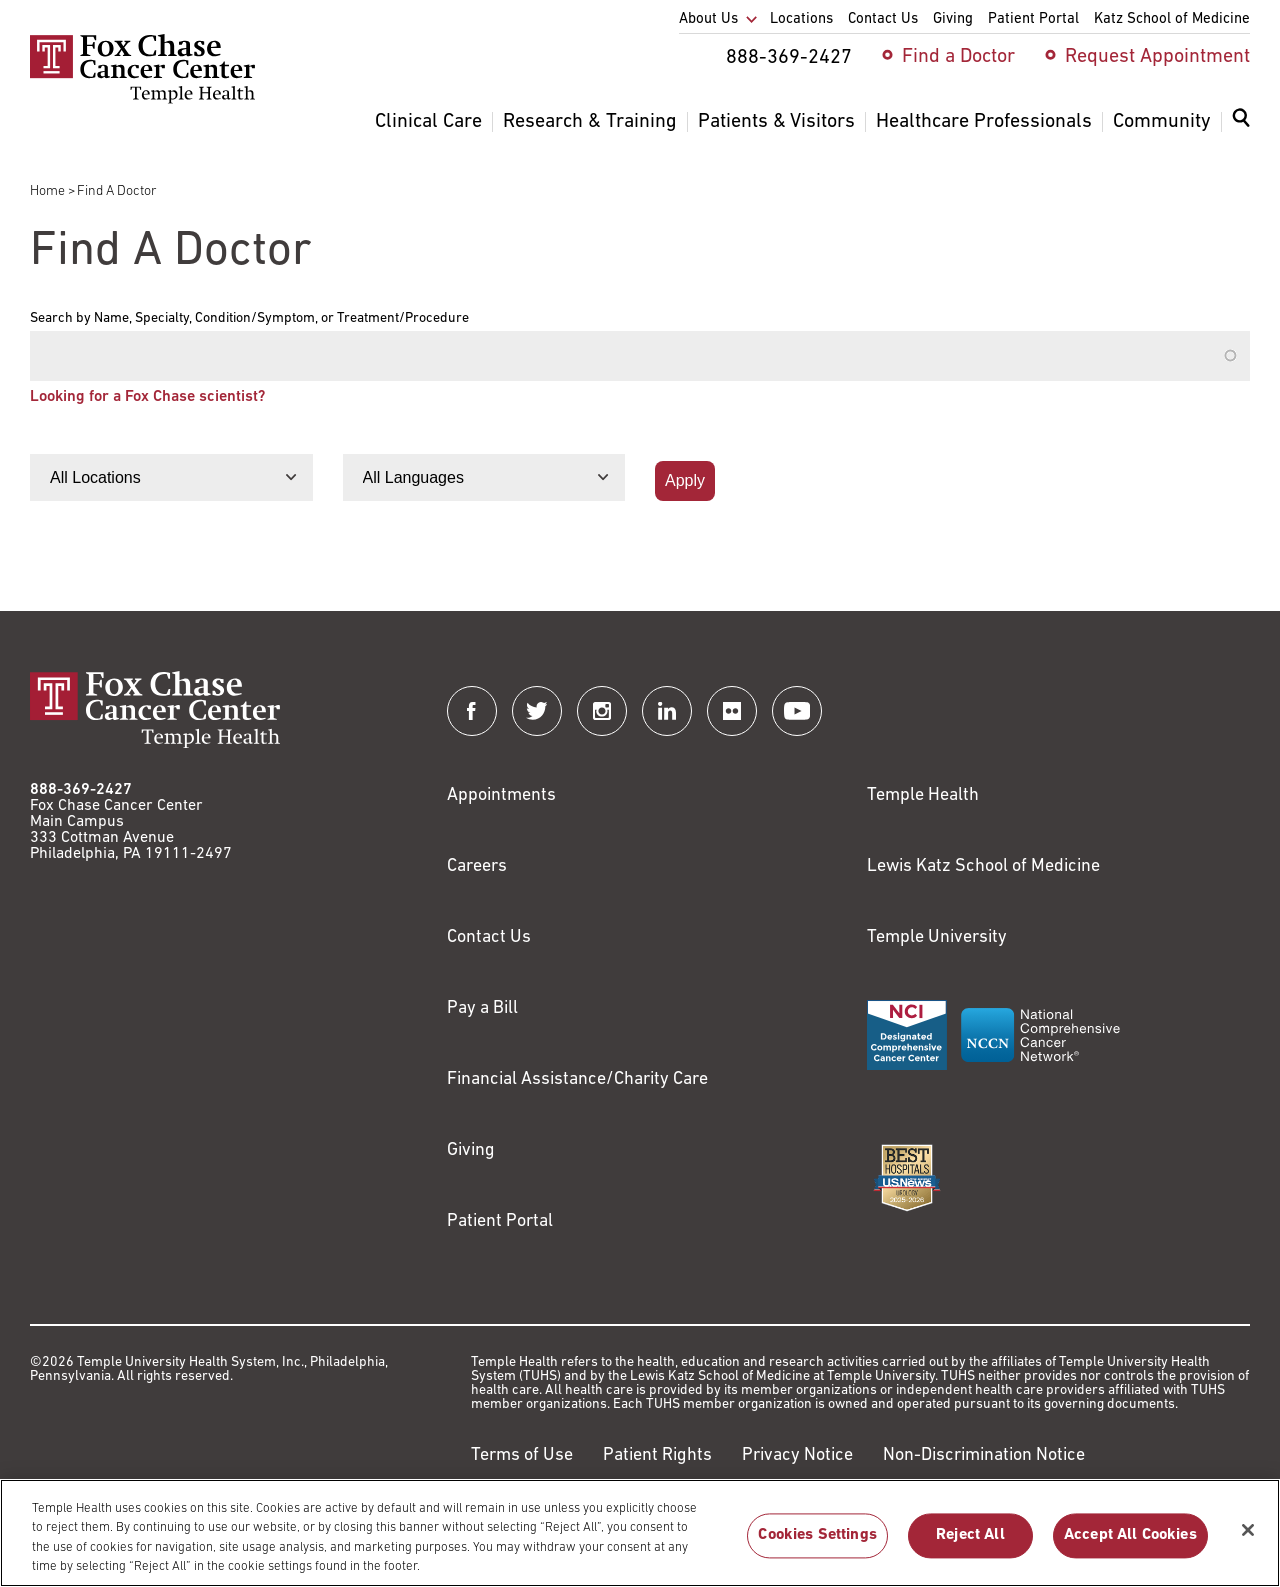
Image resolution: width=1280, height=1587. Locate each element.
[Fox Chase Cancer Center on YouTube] (797, 711)
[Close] (1248, 1543)
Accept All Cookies (1130, 1548)
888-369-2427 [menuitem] (789, 58)
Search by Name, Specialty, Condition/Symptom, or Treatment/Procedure (249, 319)
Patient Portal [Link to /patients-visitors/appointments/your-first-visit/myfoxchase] (500, 1221)
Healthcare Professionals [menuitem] (984, 122)
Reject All (970, 1548)
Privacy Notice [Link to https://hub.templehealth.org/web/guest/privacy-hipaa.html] (797, 1455)
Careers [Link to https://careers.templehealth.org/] (477, 866)
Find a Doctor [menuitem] (958, 57)
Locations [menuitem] (801, 19)
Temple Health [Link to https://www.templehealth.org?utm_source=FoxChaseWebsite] (923, 795)
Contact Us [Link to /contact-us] (489, 937)
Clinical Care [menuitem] (428, 122)
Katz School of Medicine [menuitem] (1172, 19)
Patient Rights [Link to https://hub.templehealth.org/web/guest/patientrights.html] (657, 1455)
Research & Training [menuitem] (590, 122)
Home (47, 191)
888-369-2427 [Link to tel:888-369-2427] (81, 790)
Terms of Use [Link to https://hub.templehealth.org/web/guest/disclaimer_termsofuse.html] (522, 1455)
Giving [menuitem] (953, 19)
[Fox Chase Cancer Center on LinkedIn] (667, 711)
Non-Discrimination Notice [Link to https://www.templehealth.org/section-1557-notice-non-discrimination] (984, 1455)
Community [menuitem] (1162, 122)
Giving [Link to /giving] (471, 1150)
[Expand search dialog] (1241, 122)
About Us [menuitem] (708, 19)
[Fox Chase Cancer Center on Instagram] (602, 711)
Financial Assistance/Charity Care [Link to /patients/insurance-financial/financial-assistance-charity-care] (577, 1079)
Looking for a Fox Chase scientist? (147, 397)
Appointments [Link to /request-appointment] (501, 795)
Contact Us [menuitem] (883, 19)
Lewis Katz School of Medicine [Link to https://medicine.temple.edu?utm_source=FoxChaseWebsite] (983, 866)
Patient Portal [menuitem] (1033, 19)
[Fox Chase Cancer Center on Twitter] (537, 711)
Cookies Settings (817, 1548)
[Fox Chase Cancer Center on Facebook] (472, 711)
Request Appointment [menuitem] (1157, 57)
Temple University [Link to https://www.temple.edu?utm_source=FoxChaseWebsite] (937, 937)
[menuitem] (1241, 130)
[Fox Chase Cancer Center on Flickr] (732, 711)
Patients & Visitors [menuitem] (776, 122)
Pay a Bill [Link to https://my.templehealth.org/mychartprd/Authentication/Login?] (482, 1008)
